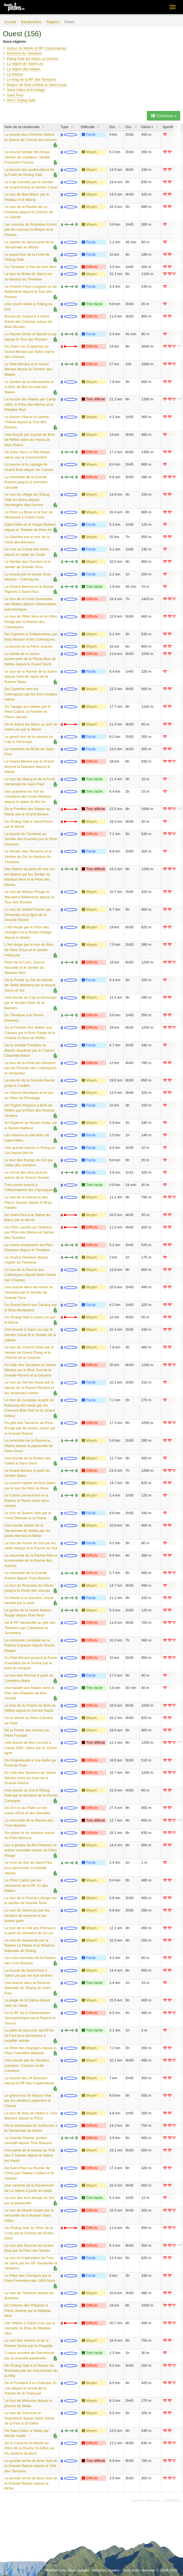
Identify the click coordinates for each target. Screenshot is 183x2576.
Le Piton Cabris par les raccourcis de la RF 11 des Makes (26, 1885)
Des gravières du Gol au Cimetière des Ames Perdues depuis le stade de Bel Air (28, 796)
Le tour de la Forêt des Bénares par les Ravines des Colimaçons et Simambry (30, 1068)
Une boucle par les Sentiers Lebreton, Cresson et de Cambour (26, 2065)
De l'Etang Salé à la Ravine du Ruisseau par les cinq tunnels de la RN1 (30, 2370)
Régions (53, 22)
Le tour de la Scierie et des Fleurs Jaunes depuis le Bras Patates (28, 1202)
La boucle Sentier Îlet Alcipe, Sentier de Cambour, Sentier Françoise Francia (27, 157)
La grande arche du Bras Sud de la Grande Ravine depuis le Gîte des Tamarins (30, 2466)
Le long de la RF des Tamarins (31, 79)
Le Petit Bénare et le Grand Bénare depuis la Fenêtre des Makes (28, 369)
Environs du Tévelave (24, 53)
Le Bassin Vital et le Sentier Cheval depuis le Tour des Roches (26, 422)
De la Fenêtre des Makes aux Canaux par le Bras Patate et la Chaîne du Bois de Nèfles (29, 1032)
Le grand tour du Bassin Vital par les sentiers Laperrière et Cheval (27, 2100)
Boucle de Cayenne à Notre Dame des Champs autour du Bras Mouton (28, 321)
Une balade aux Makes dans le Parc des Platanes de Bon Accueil (29, 1693)
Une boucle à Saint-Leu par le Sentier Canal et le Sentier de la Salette (30, 1334)
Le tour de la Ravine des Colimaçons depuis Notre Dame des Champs (30, 1274)
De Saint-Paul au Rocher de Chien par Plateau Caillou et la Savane (29, 2173)
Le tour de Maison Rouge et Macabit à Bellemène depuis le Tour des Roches (29, 897)
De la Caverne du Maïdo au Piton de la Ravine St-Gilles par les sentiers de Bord (29, 2448)
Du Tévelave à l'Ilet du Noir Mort (30, 267)
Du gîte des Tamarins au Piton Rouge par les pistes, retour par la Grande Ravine (29, 1428)
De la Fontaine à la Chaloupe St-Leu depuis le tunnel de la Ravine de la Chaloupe (30, 2388)
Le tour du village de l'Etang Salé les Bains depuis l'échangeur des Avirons (26, 499)
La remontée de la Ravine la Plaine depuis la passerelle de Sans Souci (28, 1445)
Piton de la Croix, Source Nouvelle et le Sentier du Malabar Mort (24, 967)
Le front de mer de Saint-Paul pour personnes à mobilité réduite (28, 1867)
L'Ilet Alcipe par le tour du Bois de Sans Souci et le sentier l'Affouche (28, 949)
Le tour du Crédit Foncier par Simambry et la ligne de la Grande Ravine (27, 914)
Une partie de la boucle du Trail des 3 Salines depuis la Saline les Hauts (29, 2155)
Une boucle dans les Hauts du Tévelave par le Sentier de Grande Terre (28, 1292)
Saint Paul (15, 95)
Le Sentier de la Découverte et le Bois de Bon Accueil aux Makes (29, 387)
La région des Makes (24, 69)
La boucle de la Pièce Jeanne (28, 646)
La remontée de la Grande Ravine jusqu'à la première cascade (26, 482)
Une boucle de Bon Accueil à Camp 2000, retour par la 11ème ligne (30, 1747)
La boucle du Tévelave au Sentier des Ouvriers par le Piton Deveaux (30, 839)
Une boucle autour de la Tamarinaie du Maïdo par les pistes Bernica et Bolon (27, 1530)
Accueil (10, 22)
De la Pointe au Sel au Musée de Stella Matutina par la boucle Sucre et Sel (29, 985)
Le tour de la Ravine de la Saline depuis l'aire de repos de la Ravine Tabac (30, 676)
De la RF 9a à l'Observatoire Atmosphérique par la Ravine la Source (29, 2018)
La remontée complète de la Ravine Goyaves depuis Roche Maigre (29, 1645)
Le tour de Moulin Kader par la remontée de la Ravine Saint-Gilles (29, 2215)
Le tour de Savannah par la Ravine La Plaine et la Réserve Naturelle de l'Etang (29, 1945)
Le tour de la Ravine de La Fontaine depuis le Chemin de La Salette (28, 212)
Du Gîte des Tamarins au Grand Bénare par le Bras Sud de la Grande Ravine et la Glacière (30, 1370)
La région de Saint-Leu (25, 64)
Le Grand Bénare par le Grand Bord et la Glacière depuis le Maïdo (29, 766)
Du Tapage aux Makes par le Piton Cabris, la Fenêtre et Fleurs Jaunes (27, 711)
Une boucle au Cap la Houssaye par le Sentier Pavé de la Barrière (30, 1002)
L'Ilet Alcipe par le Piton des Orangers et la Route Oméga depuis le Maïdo (27, 932)
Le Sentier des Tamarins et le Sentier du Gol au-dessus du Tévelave (28, 856)
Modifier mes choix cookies (67, 2570)
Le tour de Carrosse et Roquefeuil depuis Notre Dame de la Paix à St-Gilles (29, 2418)
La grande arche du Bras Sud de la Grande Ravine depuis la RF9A (30, 2483)
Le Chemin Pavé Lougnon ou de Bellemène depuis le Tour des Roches (30, 291)
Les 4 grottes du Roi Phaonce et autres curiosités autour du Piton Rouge (30, 1850)
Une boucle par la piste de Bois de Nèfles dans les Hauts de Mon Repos (29, 439)
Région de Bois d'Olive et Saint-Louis (37, 85)
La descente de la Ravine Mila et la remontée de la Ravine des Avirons (30, 1560)
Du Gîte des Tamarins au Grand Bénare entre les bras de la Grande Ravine (30, 1777)
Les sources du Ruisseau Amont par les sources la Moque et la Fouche (30, 229)
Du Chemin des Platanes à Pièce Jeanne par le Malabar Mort (27, 2310)
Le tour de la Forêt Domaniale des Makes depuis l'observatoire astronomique (30, 604)
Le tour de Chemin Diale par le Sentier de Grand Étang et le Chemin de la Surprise (29, 1352)
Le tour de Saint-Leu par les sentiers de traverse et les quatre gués (26, 1915)
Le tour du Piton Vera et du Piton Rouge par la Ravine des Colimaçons (30, 621)
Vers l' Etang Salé (21, 100)
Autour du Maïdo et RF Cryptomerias (36, 48)
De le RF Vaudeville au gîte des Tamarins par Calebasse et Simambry (29, 1627)
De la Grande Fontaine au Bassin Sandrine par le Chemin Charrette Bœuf (29, 1050)
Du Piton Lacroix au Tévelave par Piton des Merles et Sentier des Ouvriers (29, 1232)
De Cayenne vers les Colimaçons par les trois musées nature (30, 694)
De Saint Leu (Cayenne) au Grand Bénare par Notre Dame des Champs (29, 351)
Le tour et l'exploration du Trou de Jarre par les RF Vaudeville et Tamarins (30, 2263)
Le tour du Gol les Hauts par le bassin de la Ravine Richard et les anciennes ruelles (29, 1387)
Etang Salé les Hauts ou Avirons (33, 58)
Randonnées (31, 22)
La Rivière (15, 74)
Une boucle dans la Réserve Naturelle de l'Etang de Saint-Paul (28, 1988)
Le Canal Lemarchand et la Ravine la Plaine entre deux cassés (26, 1500)
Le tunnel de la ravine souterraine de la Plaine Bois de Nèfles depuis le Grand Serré (30, 659)
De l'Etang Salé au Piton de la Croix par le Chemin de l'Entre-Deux (29, 2233)
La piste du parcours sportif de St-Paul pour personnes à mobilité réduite (29, 2035)
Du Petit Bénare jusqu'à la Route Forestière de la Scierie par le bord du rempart (30, 1663)
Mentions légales (106, 2570)
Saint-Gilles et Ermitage (26, 90)
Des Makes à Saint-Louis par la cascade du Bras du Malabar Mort (29, 2328)
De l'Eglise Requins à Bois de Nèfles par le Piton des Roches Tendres (29, 1110)
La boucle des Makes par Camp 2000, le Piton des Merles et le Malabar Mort (30, 404)
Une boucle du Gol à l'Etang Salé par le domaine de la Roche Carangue (30, 1795)
